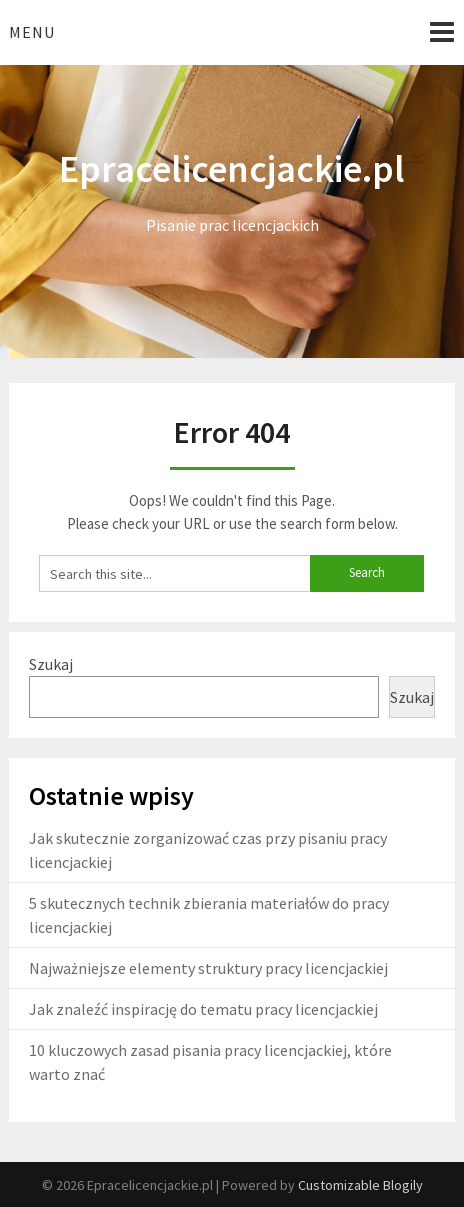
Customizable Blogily (360, 1185)
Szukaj (51, 664)
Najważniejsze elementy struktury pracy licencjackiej (208, 968)
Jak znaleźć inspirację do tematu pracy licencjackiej (203, 1009)
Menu (32, 32)
